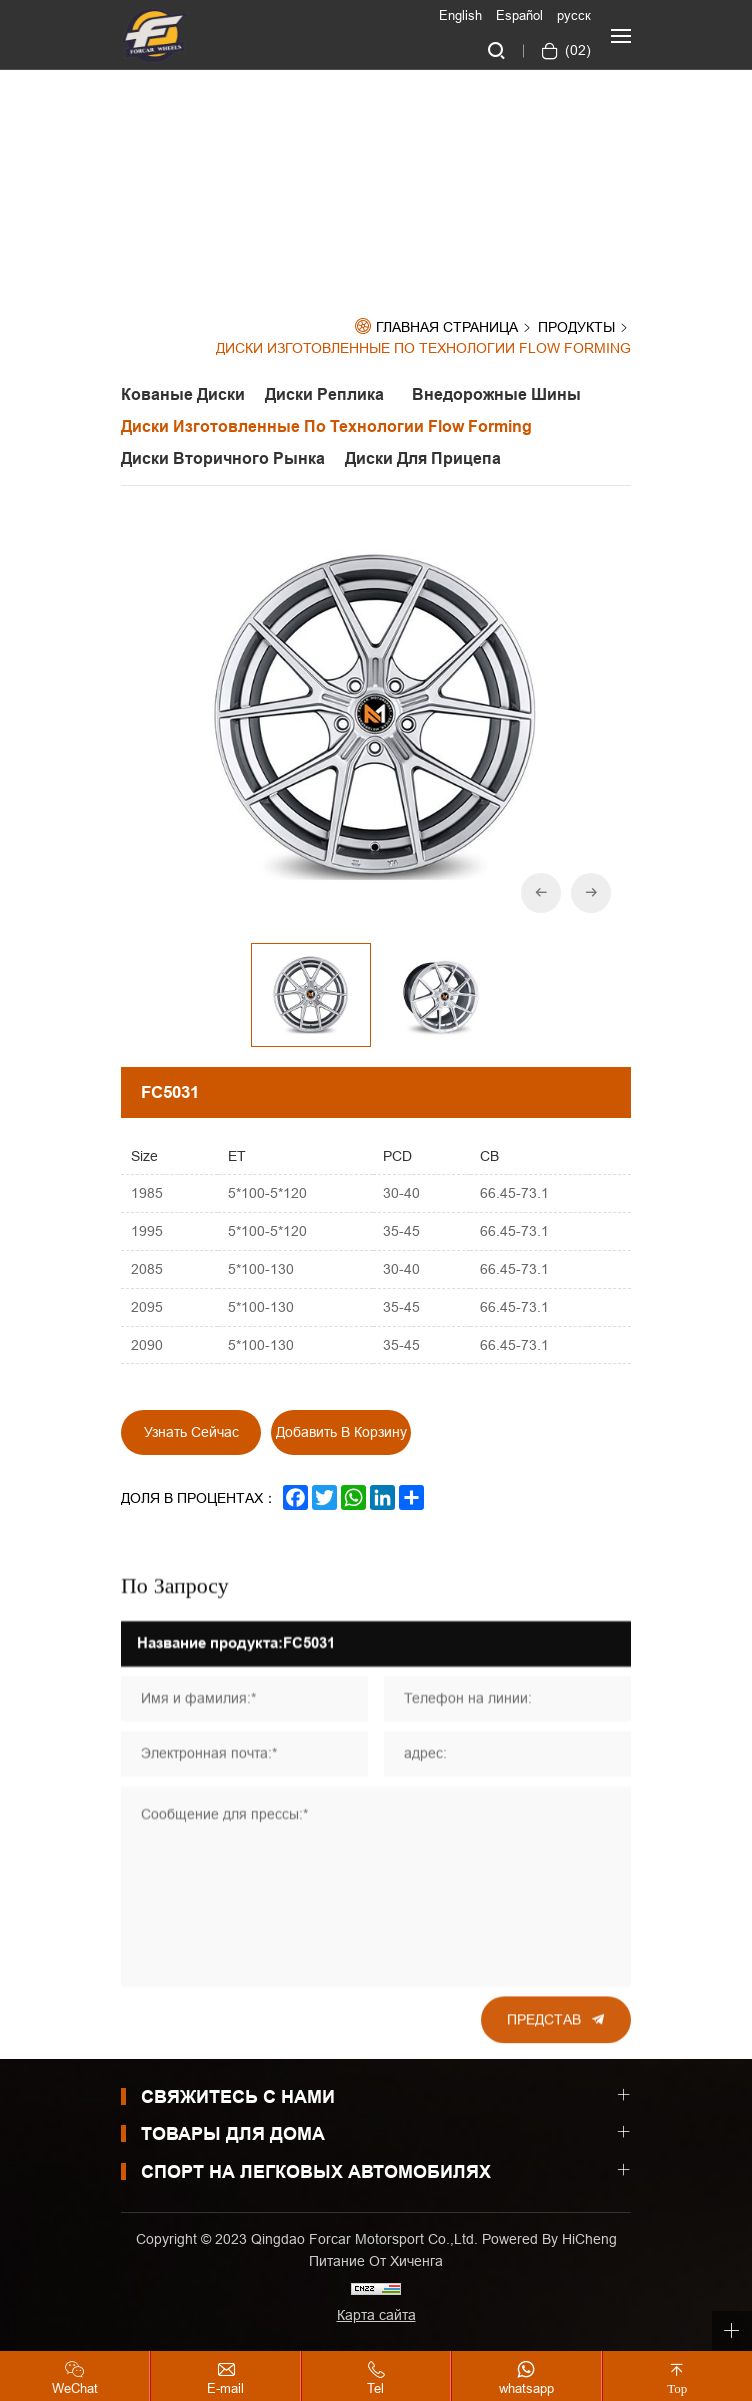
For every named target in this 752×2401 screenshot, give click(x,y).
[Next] (591, 894)
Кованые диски (183, 394)
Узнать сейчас (191, 1433)
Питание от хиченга (376, 2261)
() (576, 50)
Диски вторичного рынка (223, 458)
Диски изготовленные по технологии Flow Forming (423, 348)
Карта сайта (376, 2315)
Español (519, 15)
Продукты (576, 328)
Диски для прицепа (423, 458)
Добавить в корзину (341, 1433)
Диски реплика (328, 394)
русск (574, 15)
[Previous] (541, 894)
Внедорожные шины (496, 394)
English (460, 15)
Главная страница (447, 327)
